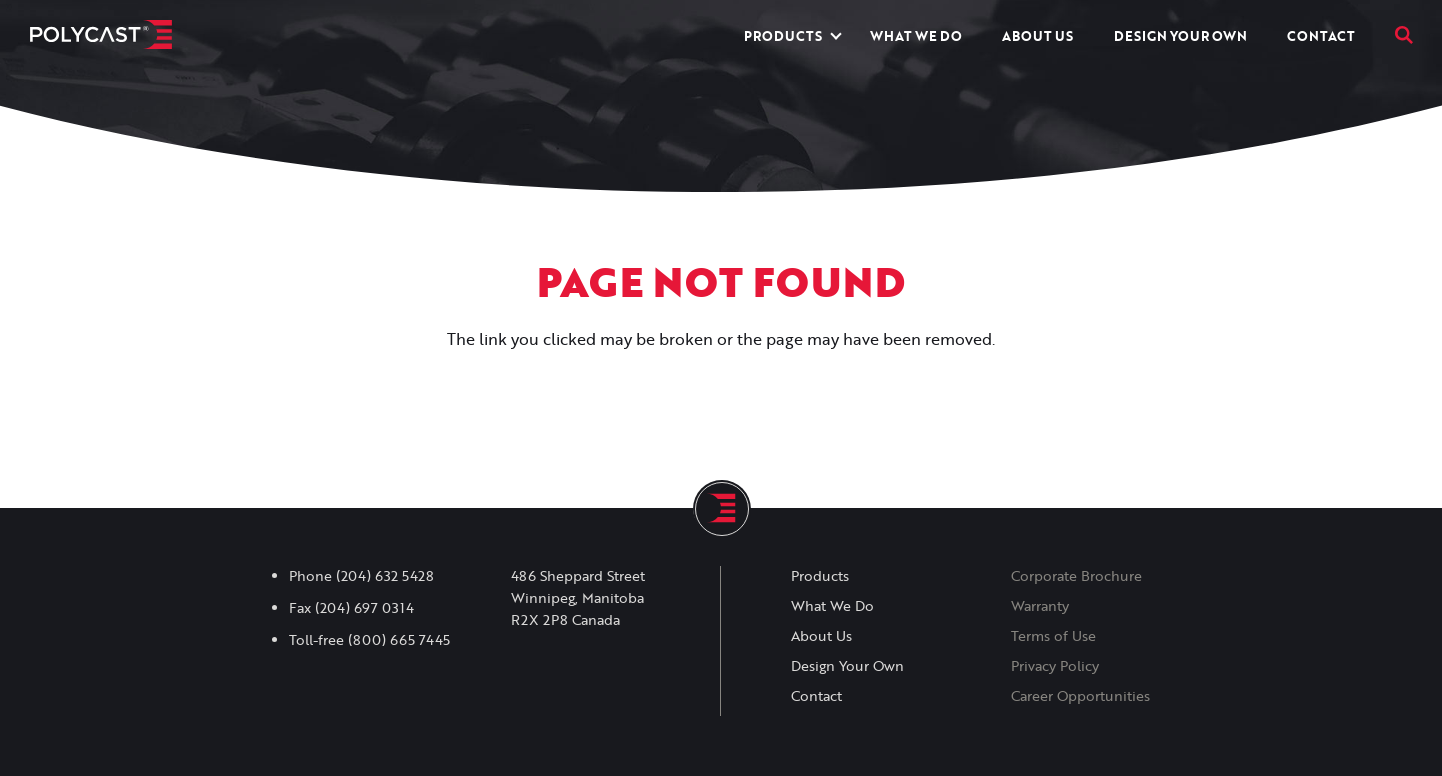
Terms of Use (1053, 636)
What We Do (916, 36)
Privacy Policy (1055, 666)
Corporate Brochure (1076, 576)
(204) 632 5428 (385, 576)
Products (783, 36)
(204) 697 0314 (364, 608)
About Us (1037, 36)
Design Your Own (1180, 36)
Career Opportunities (1080, 696)
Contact (1321, 36)
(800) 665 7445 (399, 640)
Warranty (1040, 606)
